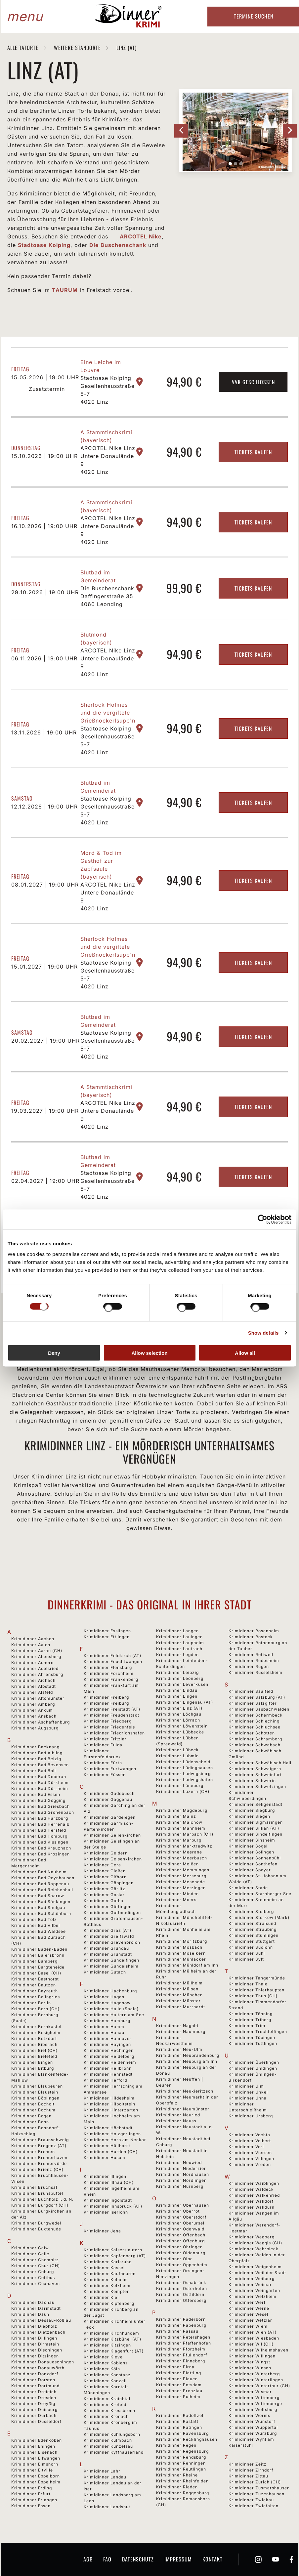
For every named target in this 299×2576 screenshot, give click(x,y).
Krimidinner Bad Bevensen (40, 1764)
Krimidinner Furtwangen (110, 1768)
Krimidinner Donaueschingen (42, 2361)
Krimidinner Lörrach (178, 1720)
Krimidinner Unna (248, 2098)
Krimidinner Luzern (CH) (182, 1791)
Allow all (245, 1352)
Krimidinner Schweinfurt (255, 1774)
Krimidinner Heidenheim (110, 2062)
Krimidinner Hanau (104, 2032)
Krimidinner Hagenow (107, 2002)
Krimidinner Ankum (32, 1710)
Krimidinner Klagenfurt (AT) (114, 2350)
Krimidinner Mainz (176, 1816)
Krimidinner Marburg (178, 1840)
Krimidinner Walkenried (254, 2195)
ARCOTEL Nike (140, 236)
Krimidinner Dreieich (34, 2391)
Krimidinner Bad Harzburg (39, 1818)
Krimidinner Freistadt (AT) (112, 1709)
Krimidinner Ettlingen (107, 1636)
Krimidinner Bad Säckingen (40, 1901)
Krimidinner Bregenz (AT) (38, 2145)
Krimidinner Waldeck (251, 2189)
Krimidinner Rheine (177, 2474)
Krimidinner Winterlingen (256, 2379)
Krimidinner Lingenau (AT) (184, 1702)
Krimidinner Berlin (31, 2002)
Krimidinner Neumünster (182, 2108)
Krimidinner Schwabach (254, 1744)
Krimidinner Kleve (103, 2356)
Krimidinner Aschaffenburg (40, 1722)
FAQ (107, 2559)
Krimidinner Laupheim (180, 1642)
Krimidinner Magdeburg (181, 1810)
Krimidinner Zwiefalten (253, 2505)
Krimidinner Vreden (250, 2164)
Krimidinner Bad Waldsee (38, 1931)
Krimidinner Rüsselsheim (255, 1672)
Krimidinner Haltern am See (114, 2014)
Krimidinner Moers (176, 1899)
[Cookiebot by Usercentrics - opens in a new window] (262, 1220)
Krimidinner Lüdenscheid (183, 1761)
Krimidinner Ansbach (34, 1716)
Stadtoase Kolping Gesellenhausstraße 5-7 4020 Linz (107, 390)
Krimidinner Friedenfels (109, 1726)
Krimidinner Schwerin (252, 1780)
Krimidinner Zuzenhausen (256, 2493)
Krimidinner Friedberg (108, 1721)
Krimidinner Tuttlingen (253, 2043)
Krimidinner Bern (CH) (35, 2008)
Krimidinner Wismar (250, 2391)
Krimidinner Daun (30, 2314)
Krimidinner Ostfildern (180, 2294)
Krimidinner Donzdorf (34, 2373)
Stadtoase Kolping (44, 245)
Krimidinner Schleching (254, 1721)
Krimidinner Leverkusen (182, 1684)
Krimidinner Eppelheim (36, 2481)
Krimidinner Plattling (178, 2372)
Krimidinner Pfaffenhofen (183, 2343)
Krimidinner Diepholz (34, 2326)
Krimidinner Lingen (176, 1696)
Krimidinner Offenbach (180, 2234)
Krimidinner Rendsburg (181, 2457)
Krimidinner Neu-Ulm (179, 2049)
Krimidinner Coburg (32, 2271)
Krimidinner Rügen (249, 1666)
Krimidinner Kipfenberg (109, 2303)
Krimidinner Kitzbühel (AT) (112, 2339)
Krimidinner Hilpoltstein (109, 2103)
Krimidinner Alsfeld (32, 1692)
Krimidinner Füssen (105, 1774)
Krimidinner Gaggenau (108, 1799)
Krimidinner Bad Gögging (38, 1800)
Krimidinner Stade (248, 1887)
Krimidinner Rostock (251, 1636)
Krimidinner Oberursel (180, 2223)
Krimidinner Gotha (103, 1900)
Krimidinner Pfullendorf (181, 2354)
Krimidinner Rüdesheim (254, 1660)
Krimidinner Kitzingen (107, 2345)
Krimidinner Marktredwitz (184, 1846)
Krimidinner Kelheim (106, 2279)
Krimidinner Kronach (106, 2416)
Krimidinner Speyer (250, 1869)
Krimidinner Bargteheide (37, 1967)
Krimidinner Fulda (103, 1744)
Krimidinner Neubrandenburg (187, 2055)
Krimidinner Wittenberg (254, 2397)
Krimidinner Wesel (248, 2314)
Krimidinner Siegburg (252, 1810)
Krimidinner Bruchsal (34, 2187)
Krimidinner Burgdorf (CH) (39, 2205)
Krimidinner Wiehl (248, 2326)
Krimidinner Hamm (104, 2026)
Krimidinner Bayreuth (34, 1990)
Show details (263, 1333)
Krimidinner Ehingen (33, 2446)
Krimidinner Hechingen (109, 2050)
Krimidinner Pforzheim (180, 2349)
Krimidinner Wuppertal (253, 2427)
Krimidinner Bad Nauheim (39, 1871)
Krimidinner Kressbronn (109, 2410)
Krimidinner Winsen (250, 2367)
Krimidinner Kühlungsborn (112, 2434)
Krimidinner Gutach (105, 1972)
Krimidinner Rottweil (251, 1654)
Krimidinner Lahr (102, 2471)
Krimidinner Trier (247, 2025)
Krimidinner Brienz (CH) (37, 2169)
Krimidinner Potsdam (179, 2384)
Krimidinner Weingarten (254, 2290)
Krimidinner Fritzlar (105, 1738)
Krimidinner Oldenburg (180, 2252)
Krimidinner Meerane (179, 1851)
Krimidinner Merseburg (181, 1875)
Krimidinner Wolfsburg (253, 2409)
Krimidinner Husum (104, 2157)
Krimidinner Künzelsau (108, 2446)
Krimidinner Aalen (30, 1644)
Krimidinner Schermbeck (256, 1715)
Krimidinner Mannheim (180, 1828)
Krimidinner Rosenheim (254, 1630)
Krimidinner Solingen (251, 1851)
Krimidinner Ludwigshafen (184, 1779)
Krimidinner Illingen (105, 2176)
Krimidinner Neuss (176, 2120)
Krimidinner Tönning (251, 2013)
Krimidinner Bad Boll (33, 1770)
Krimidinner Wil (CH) (251, 2344)
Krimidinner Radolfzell (180, 2415)
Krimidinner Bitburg (32, 2068)
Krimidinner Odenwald (180, 2228)
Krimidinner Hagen (104, 1996)
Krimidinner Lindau (176, 1690)
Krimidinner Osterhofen (181, 2288)
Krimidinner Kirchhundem (111, 2333)
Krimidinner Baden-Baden (39, 1949)
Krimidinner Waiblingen (254, 2183)
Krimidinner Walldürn (252, 2207)
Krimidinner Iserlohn (106, 2212)
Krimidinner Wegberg (252, 2236)
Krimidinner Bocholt (33, 2103)
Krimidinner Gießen (105, 1870)
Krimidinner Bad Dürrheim (39, 1788)
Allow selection (149, 1352)
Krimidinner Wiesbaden (254, 2338)
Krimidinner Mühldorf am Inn (187, 1965)
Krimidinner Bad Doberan (38, 1776)
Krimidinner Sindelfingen (255, 1834)
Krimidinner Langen (177, 1630)
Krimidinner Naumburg (180, 2031)
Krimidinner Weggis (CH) (255, 2242)
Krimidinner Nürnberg (179, 2186)
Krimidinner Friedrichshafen (114, 1732)
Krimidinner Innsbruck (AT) (113, 2206)
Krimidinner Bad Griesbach (40, 1806)
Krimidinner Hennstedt (108, 2074)
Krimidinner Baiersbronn (37, 1955)
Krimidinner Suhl (247, 1953)
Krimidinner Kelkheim (107, 2285)
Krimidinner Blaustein (34, 2092)
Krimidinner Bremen (33, 2151)
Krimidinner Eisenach (34, 2452)
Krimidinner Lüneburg (179, 1785)
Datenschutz (138, 2559)
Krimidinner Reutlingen (181, 2469)
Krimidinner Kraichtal (107, 2398)
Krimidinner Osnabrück (181, 2282)
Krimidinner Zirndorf (251, 2470)
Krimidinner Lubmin (177, 1755)
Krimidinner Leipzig (177, 1672)
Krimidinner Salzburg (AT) (257, 1697)
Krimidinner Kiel (101, 2297)
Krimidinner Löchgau (178, 1714)
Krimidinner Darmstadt (36, 2308)
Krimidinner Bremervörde (39, 2163)
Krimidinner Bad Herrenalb (40, 1824)
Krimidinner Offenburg (180, 2240)
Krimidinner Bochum (33, 2109)
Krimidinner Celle (30, 2253)
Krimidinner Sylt (246, 1959)
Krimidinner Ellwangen (35, 2458)
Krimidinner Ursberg (251, 2115)
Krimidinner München (179, 1994)
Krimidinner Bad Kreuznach (41, 1848)
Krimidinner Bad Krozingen (40, 1853)
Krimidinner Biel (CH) (34, 2050)
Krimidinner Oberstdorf (181, 2217)
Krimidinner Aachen (32, 1638)
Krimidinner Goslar (104, 1894)
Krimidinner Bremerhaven (39, 2157)
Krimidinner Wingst (249, 2361)
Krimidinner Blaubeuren (37, 2086)
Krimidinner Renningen (181, 2463)
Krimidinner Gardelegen (110, 1817)
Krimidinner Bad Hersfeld (38, 1830)
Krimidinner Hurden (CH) (111, 2151)
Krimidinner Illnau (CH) (109, 2182)
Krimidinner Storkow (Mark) (259, 1917)
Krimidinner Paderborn (181, 2319)
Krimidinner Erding (31, 2487)
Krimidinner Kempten (107, 2291)
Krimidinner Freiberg (106, 1697)
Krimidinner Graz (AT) (107, 1930)
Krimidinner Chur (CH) (35, 2265)
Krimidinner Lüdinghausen (184, 1767)
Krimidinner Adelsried (35, 1668)
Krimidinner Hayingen (107, 2044)
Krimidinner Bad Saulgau (38, 1907)
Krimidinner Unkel (248, 2092)
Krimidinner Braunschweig (40, 2139)
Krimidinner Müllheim (179, 1982)
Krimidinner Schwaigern (255, 1768)
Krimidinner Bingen (32, 2062)
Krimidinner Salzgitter (253, 1703)
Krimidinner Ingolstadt (108, 2200)
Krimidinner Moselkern (181, 1953)
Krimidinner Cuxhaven (35, 2283)
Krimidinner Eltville (32, 2470)
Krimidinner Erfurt (31, 2493)
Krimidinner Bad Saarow (37, 1895)
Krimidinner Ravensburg (182, 2433)
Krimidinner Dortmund (35, 2385)
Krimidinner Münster (178, 2000)
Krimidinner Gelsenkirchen (113, 1858)
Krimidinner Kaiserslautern (113, 2249)
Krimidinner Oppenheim (181, 2264)
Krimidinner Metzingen (181, 1887)
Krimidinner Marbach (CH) (184, 1834)
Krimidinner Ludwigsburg (183, 1773)
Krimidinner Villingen (251, 2158)
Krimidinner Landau (105, 2476)
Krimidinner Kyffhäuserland (114, 2452)
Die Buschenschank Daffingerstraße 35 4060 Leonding (107, 596)
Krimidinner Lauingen (179, 1636)
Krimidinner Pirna (175, 2366)
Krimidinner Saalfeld (251, 1691)
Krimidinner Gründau (106, 1948)
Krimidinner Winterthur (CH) (259, 2385)
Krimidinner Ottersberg (181, 2300)
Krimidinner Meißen (177, 1863)
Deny (54, 1352)
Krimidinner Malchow (179, 1822)
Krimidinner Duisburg (34, 2409)
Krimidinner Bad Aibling (37, 1752)
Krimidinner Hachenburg (110, 1990)
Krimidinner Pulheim (178, 2396)
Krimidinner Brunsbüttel (37, 2193)
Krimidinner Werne (249, 2308)
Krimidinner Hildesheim (109, 2098)
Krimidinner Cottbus (33, 2277)
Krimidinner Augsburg (35, 1727)
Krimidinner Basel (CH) (36, 1973)
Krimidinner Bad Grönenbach (42, 1812)
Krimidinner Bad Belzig (36, 1758)
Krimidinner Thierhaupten (256, 1989)
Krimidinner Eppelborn (35, 2475)
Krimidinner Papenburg (181, 2325)
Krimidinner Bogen (31, 2115)
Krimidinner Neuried (178, 2114)
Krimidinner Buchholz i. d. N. (42, 2199)
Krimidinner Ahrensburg (37, 1674)
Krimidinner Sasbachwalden (259, 1709)
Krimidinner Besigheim (36, 2032)
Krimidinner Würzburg (253, 2433)
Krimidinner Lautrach (179, 1648)
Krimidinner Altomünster (37, 1698)
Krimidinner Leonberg (179, 1678)
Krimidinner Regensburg (182, 2451)
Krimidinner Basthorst (35, 1978)
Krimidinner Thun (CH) (253, 1995)
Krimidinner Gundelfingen (111, 1960)
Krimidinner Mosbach (179, 1947)
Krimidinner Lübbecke (180, 1731)
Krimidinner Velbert (250, 2140)
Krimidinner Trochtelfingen (258, 2031)
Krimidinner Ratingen (179, 2427)
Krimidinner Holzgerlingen (112, 2133)
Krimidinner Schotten (252, 1732)
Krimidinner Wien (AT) (253, 2332)
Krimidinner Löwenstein (182, 1726)
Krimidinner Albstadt (33, 1686)
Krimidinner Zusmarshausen (259, 2487)
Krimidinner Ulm (246, 2086)
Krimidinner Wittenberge (255, 2403)
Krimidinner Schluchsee (254, 1726)
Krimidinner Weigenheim (255, 2266)
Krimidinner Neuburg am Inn (186, 2061)
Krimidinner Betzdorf (34, 2038)
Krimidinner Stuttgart (252, 1941)
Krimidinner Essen (31, 2505)
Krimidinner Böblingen (35, 2098)
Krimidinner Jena (102, 2230)
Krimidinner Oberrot (178, 2211)
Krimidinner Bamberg (34, 1961)
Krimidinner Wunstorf (252, 2421)
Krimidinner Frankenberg (111, 1679)
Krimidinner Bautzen (33, 1984)
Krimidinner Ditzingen (35, 2355)
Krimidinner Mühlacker (181, 1959)
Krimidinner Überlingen (254, 2062)
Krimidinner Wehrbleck (253, 2248)
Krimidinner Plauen (177, 2378)
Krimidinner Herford (105, 2080)
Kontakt (212, 2559)
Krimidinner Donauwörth (37, 2367)
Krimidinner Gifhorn (105, 1876)
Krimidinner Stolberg (251, 1911)
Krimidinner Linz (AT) (179, 1708)
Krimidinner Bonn (30, 2121)
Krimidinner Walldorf (251, 2201)
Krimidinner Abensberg (36, 1656)
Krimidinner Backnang (35, 1746)
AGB (88, 2559)
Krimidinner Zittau (248, 2475)
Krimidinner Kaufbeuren (110, 2273)
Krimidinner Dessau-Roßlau (41, 2320)
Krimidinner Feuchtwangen (113, 1661)
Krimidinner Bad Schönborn (41, 1913)
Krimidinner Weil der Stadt (257, 2272)
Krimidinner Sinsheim (252, 1840)
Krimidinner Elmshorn (34, 2464)
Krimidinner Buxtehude (36, 2228)
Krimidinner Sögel (248, 1846)
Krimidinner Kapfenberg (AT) (115, 2255)
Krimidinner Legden (177, 1654)
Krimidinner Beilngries (35, 1996)
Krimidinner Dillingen (34, 2338)
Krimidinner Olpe (174, 2258)
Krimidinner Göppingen (109, 1882)
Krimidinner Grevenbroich (112, 1942)
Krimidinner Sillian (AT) (254, 1828)
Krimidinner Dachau (33, 2302)
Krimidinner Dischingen (36, 2349)
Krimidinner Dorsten (33, 2379)
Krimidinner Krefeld (105, 2404)
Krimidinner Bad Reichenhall (42, 1889)
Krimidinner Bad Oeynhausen (42, 1877)
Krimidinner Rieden (177, 2486)
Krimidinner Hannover (108, 2038)
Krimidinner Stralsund (252, 1923)
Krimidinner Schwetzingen (257, 1786)
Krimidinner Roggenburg (182, 2492)
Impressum (178, 2559)
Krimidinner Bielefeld (34, 2056)
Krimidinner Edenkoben (36, 2440)
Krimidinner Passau (177, 2331)
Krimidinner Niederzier (181, 2168)
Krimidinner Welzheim (253, 2296)
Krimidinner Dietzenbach (38, 2332)
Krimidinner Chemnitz (35, 2259)
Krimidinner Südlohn (251, 1947)
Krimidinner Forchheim (109, 1673)
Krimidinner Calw (30, 2247)
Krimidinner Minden (177, 1893)
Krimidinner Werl (247, 2302)
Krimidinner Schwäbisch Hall (260, 1762)
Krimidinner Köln (102, 2368)
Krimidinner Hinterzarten (111, 2109)
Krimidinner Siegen (249, 1816)
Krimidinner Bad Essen (35, 1794)
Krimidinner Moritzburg (181, 1941)
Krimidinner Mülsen (177, 1988)
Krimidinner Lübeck (177, 1749)
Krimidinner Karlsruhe (108, 2261)
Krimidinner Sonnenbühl (255, 1857)
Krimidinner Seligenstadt (255, 1804)
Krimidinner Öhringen (179, 2246)
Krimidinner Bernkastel (36, 2026)
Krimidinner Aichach (33, 1680)
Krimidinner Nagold (177, 2025)
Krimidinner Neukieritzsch (184, 2091)
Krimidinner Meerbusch (181, 1857)
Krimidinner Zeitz (248, 2464)
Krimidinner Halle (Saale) (111, 2008)
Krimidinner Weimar (250, 2284)
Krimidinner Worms (249, 2415)
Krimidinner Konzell (105, 2380)
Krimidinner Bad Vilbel (35, 1925)
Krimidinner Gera (102, 1864)
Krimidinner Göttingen (108, 1906)
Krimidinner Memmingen (182, 1869)
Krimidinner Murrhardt (180, 2006)
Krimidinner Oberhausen (182, 2205)
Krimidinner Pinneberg (180, 2360)
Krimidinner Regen (176, 2445)
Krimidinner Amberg (33, 1704)
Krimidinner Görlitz (104, 1888)
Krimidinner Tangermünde (257, 1977)
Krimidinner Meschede (180, 1881)
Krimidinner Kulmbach (108, 2440)
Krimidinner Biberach (34, 2044)
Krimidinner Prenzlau (179, 2390)
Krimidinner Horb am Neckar (115, 2139)
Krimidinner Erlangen (34, 2499)
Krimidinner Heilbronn (108, 2068)
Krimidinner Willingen (252, 2355)
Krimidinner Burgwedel (36, 2223)
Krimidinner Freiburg (106, 1703)
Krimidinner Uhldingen (253, 2068)
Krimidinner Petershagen (183, 2337)
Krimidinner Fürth (103, 1762)
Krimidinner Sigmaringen (256, 1822)
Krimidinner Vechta (249, 2134)
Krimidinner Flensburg (108, 1667)
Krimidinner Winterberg (254, 2373)
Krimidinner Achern (32, 1662)
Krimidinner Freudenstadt (111, 1715)
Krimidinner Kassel (104, 2267)
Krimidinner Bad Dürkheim (40, 1782)
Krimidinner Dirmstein (35, 2344)
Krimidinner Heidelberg (109, 2056)
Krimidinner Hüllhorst (107, 2145)
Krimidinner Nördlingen (181, 2180)
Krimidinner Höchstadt (108, 2127)
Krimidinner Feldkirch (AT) (112, 1655)
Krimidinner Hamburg (107, 2020)
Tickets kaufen (253, 452)
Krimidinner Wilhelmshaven (258, 2349)
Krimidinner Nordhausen (182, 2174)
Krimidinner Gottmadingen (112, 1912)
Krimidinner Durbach (34, 2415)
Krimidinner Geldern (106, 1852)
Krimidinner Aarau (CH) (36, 1650)
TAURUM (65, 290)
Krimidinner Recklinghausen (186, 2439)
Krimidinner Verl (246, 2146)
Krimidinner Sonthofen (253, 1863)
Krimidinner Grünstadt (108, 1954)
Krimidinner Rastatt (177, 2421)
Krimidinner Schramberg (255, 1738)
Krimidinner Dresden (33, 2397)
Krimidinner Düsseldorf (36, 2421)
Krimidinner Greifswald (109, 1936)
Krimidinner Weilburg (252, 2278)
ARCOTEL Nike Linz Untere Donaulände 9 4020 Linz (107, 460)
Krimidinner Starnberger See (260, 1893)
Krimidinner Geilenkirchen (112, 1835)
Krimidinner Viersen (250, 2152)
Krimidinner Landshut (107, 2506)
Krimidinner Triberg (250, 2019)
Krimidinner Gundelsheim (111, 1966)
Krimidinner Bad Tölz (34, 1919)
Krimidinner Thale (248, 1983)
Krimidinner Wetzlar (250, 2320)
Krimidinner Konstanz (107, 2374)
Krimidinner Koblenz (106, 2362)
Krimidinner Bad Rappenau (40, 1883)
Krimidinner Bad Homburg (39, 1836)
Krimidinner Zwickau (251, 2499)
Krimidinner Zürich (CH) (255, 2481)
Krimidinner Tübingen (252, 2037)
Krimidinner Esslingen (107, 1630)
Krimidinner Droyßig (33, 2403)
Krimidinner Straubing (253, 1929)
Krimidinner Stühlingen (253, 1935)
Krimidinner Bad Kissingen (39, 1842)
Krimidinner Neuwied (179, 2162)
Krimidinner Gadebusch (109, 1793)
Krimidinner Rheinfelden (182, 2480)
